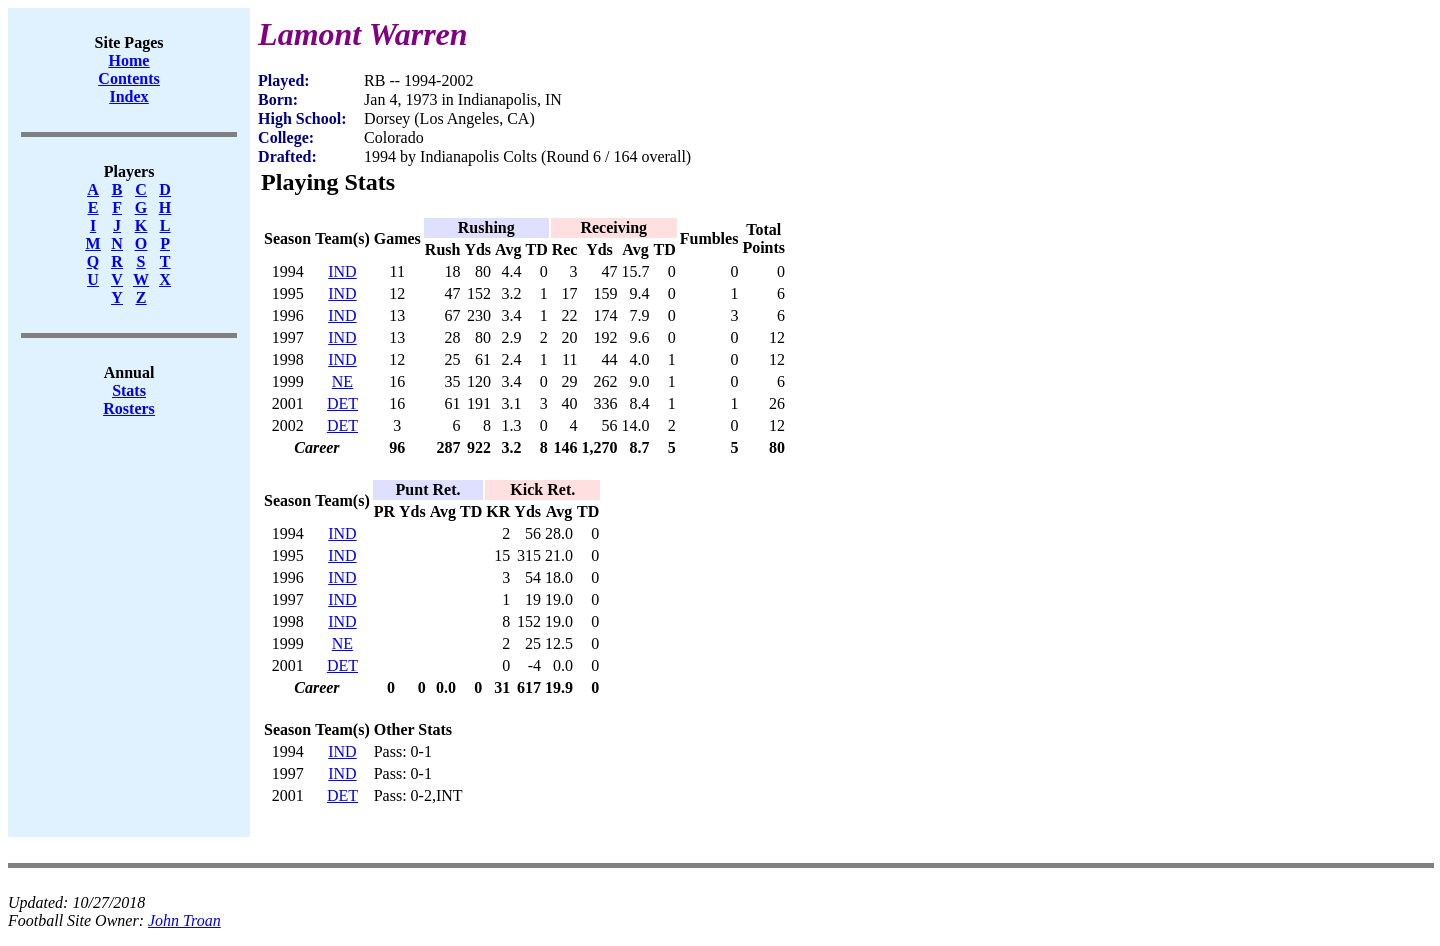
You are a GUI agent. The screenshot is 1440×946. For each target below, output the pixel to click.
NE (342, 381)
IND (342, 271)
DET (342, 403)
